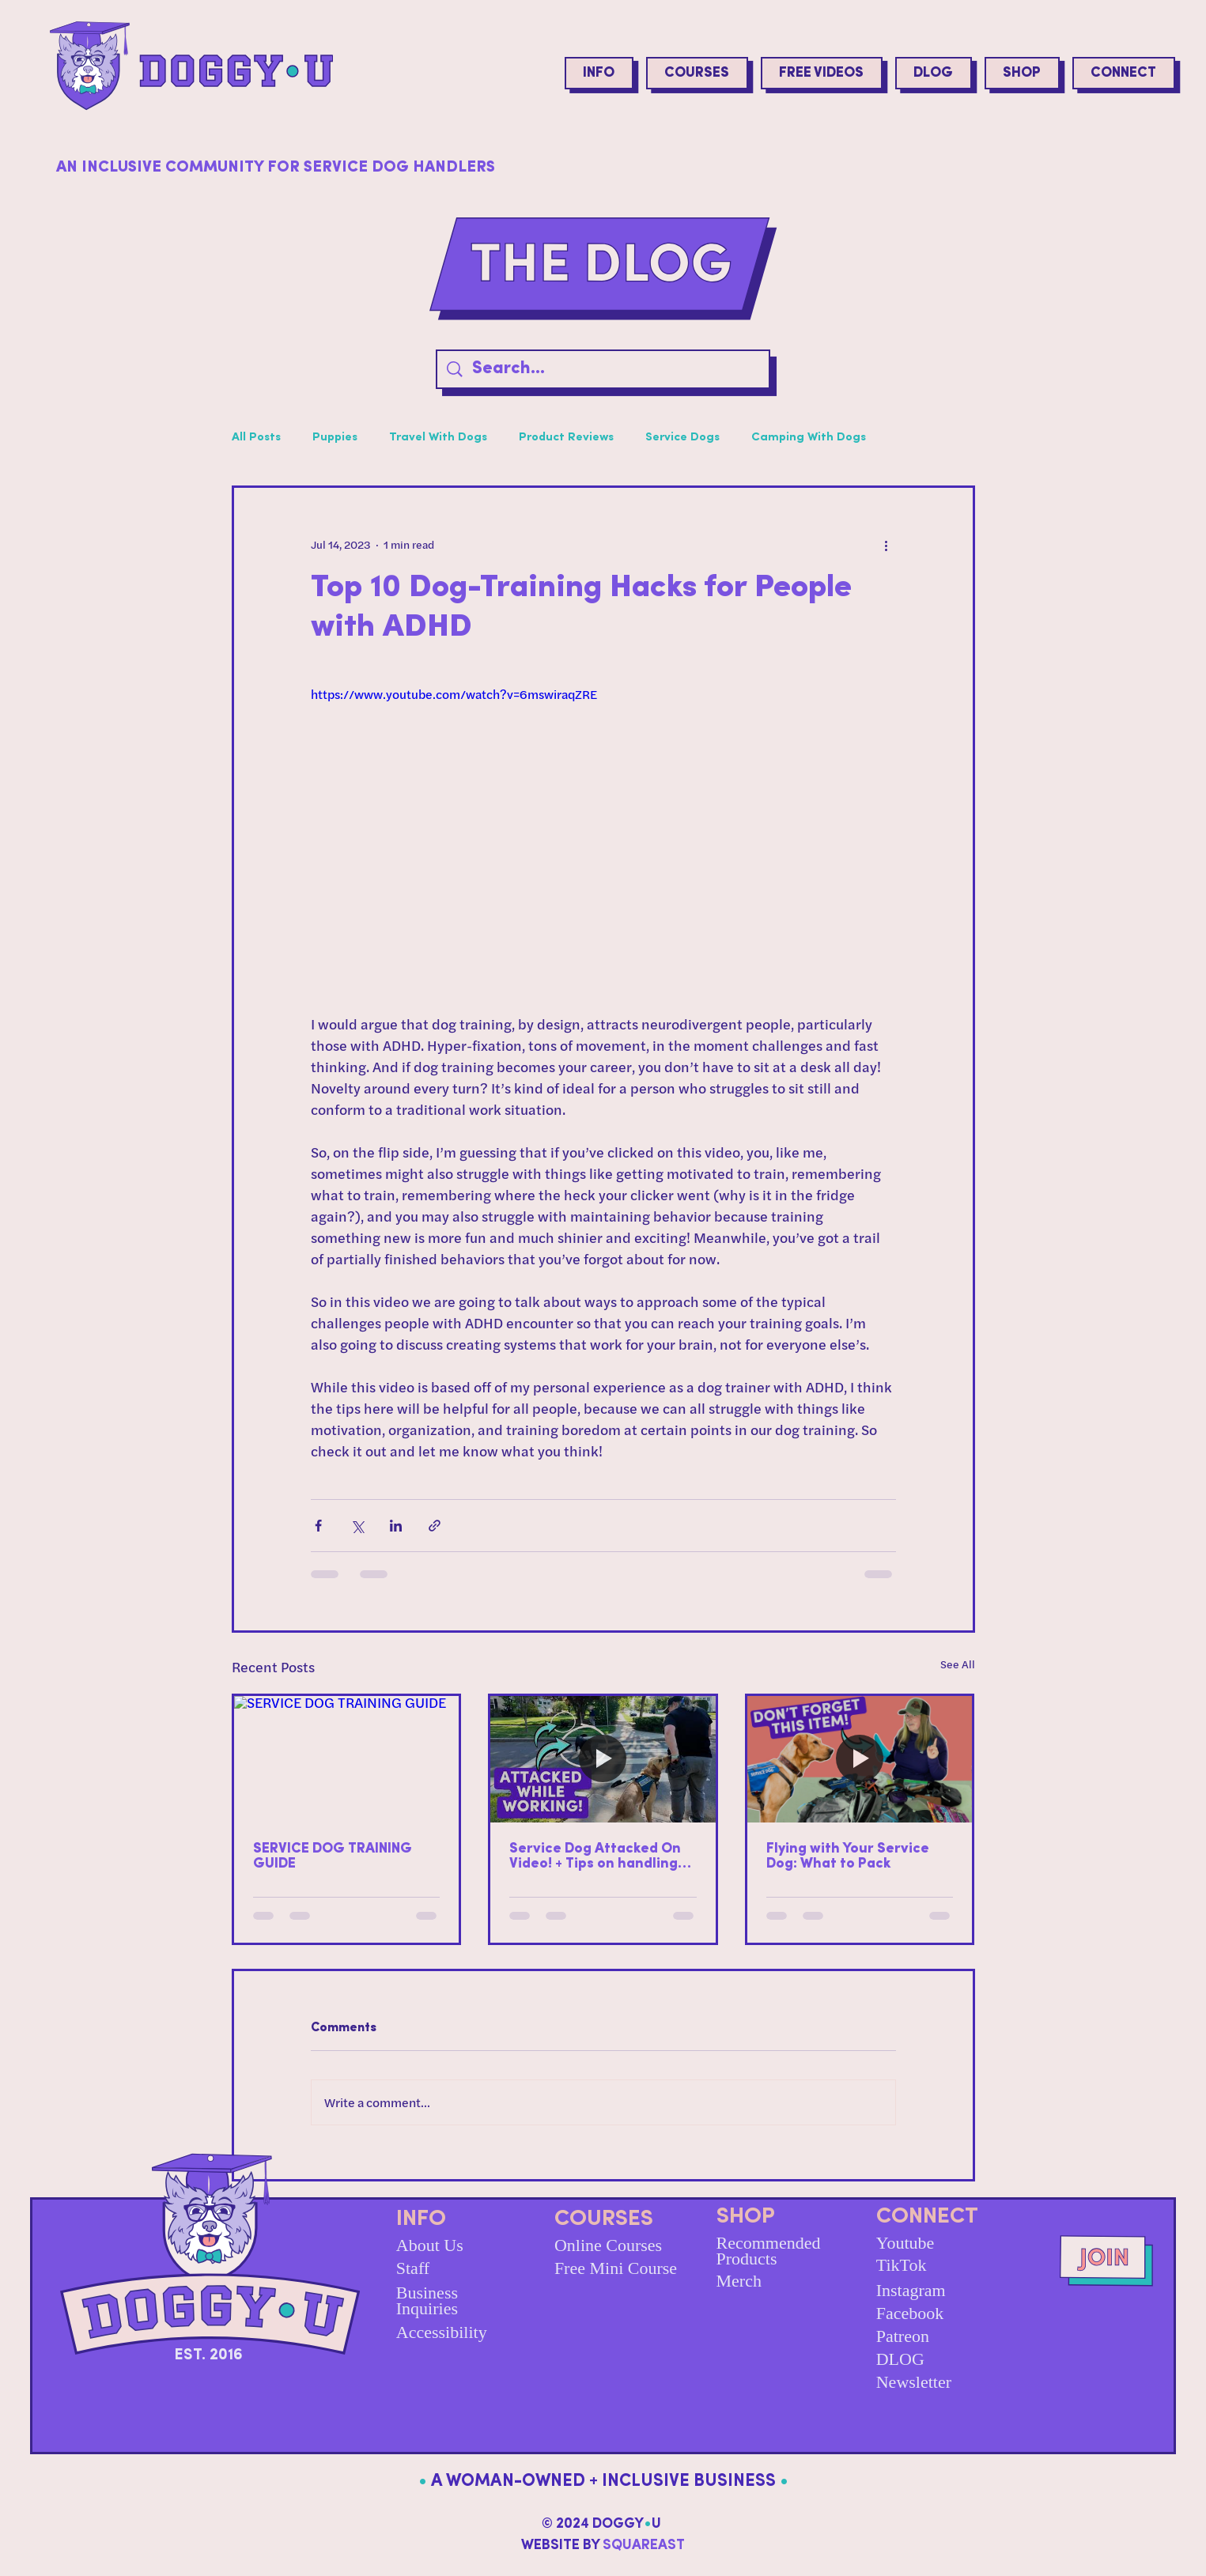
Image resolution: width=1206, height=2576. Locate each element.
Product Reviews (566, 438)
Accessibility (441, 2332)
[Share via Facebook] (318, 1525)
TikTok (901, 2265)
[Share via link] (434, 1525)
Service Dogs (682, 438)
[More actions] (886, 544)
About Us (429, 2245)
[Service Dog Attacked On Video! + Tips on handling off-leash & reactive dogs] (603, 1759)
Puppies (334, 438)
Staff (412, 2268)
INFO (421, 2219)
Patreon (902, 2336)
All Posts (256, 438)
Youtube (905, 2243)
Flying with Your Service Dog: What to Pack (847, 1856)
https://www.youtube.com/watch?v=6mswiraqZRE (454, 694)
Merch (739, 2281)
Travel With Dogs (438, 438)
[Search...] (604, 369)
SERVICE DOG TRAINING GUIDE (332, 1856)
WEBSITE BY (603, 2545)
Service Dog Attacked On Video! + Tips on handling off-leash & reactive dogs (596, 1856)
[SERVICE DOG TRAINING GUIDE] (346, 1759)
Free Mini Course (615, 2268)
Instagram (911, 2290)
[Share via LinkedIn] (395, 1525)
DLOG (900, 2359)
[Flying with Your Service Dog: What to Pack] (860, 1759)
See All (957, 1664)
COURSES (603, 2219)
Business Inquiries (427, 2300)
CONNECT (927, 2217)
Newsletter (913, 2382)
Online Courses (608, 2245)
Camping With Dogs (808, 438)
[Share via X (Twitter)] (357, 1525)
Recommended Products (768, 2250)
